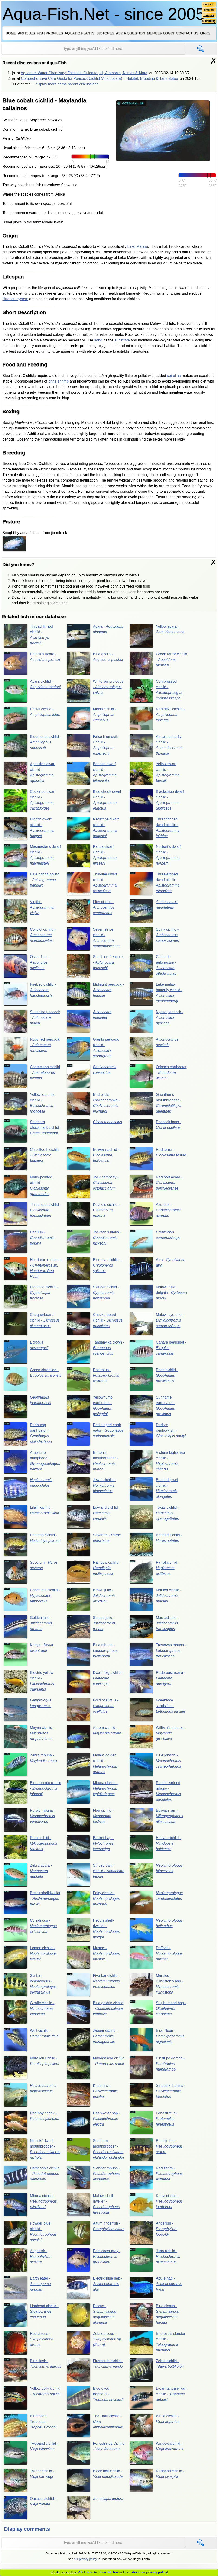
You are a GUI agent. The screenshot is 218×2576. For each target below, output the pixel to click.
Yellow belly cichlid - (32, 2409)
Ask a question (130, 33)
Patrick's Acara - (31, 663)
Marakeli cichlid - (31, 2074)
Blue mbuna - (92, 1660)
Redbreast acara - (157, 1688)
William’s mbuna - (157, 1743)
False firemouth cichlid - (92, 746)
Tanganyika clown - (94, 1357)
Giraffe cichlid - (29, 2019)
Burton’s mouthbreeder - (92, 1467)
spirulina (174, 376)
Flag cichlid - (90, 1826)
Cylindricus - (30, 1936)
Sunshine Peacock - (95, 966)
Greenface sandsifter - (157, 1715)
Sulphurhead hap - (157, 2019)
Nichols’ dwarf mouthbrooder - (32, 2157)
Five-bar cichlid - (93, 1991)
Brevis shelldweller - (32, 1908)
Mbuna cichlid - (92, 1798)
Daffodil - (156, 1964)
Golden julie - (28, 1633)
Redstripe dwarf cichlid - (92, 828)
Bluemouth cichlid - (32, 746)
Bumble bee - (156, 2157)
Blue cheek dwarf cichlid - (93, 801)
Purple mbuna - (29, 1826)
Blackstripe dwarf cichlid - (156, 801)
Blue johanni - (155, 1770)
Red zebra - (156, 2188)
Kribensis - (92, 2101)
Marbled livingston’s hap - (156, 1991)
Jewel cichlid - (91, 1495)
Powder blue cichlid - (30, 2244)
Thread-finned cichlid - (28, 635)
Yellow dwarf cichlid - (154, 773)
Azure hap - (155, 2299)
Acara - (95, 635)
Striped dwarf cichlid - (94, 1881)
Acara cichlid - (32, 691)
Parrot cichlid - (154, 1577)
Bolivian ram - (156, 1826)
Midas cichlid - (91, 718)
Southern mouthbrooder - (95, 2158)
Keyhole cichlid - (93, 1215)
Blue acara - (95, 663)
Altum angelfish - (93, 2244)
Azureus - (155, 1215)
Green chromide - (31, 1384)
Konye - (28, 1660)
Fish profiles (50, 33)
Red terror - (157, 1159)
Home (11, 33)
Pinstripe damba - (157, 2074)
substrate (122, 340)
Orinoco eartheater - (158, 1077)
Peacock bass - (155, 1132)
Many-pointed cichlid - (28, 1187)
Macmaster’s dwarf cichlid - (32, 856)
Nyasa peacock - (156, 1022)
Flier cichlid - (90, 911)
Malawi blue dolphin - (158, 1302)
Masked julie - (154, 1633)
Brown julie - (91, 1605)
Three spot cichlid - (32, 1215)
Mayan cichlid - (29, 1743)
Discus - (91, 2326)
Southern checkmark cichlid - (31, 1132)
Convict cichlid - (29, 939)
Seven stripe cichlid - (93, 939)
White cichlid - (154, 2437)
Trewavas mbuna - (158, 1660)
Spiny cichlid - (154, 939)
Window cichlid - (156, 2464)
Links (205, 33)
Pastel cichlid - (32, 718)
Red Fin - (29, 1242)
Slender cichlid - (93, 1302)
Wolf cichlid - (31, 2046)
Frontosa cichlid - (31, 1302)
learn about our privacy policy (145, 2572)
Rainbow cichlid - (93, 1577)
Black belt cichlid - (94, 2492)
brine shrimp (58, 381)
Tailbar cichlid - (29, 2492)
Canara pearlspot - (158, 1357)
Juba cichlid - (154, 2271)
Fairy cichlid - (93, 1908)
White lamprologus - (95, 691)
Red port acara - (156, 1187)
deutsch (208, 4)
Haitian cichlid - (155, 1853)
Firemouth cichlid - (94, 2381)
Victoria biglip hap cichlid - (157, 1467)
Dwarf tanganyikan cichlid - (158, 2409)
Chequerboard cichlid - (31, 1329)
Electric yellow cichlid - (28, 1688)
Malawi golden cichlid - (92, 1770)
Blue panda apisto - (31, 884)
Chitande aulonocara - (153, 966)
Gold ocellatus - (92, 1715)
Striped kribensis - (157, 2101)
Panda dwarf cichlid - (91, 856)
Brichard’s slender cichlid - (157, 2354)
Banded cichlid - (155, 1550)
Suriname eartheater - (152, 1412)
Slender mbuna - (93, 2188)
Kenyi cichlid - (156, 2216)
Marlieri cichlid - (155, 1605)
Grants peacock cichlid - (92, 1049)
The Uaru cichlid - (94, 2437)
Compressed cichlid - (155, 691)
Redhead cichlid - (157, 2492)
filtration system (15, 299)
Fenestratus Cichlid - (91, 2464)
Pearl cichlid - (153, 1384)
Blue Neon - (157, 2046)
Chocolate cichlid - (31, 1605)
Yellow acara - (157, 635)
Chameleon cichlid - (31, 1077)
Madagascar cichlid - (94, 2074)
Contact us (187, 33)
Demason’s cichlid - (31, 2188)
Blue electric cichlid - (29, 1798)
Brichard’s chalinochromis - (93, 1104)
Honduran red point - (29, 1271)
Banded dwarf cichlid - (91, 773)
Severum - (93, 1550)
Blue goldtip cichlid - (95, 2019)
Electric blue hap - (94, 2299)
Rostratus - (92, 1384)
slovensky (208, 21)
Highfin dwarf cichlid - (28, 828)
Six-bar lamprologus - (30, 1991)
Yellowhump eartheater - (89, 1412)
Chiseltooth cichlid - (31, 1159)
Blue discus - (154, 2326)
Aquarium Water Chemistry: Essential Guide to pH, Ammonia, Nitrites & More (84, 73)
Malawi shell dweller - (93, 2216)
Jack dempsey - (92, 1187)
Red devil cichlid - (157, 718)
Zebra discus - (94, 2354)
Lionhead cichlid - (31, 2326)
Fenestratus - (153, 2129)
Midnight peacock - (95, 994)
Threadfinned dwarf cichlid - (154, 828)
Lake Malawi (137, 246)
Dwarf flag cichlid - (94, 1688)
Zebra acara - (27, 1881)
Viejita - (28, 911)
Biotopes (105, 33)
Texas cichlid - (154, 1522)
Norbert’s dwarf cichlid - (155, 856)
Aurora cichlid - (94, 1743)
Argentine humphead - (31, 1467)
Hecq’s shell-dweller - (93, 1936)
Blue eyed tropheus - (95, 2409)
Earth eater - (27, 2299)
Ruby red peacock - (31, 1049)
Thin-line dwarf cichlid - (91, 884)
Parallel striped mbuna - (155, 1798)
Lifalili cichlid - (32, 1522)
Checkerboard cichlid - (94, 1329)
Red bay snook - (31, 2129)
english (209, 10)
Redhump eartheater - (27, 1439)
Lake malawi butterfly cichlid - (156, 994)
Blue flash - (26, 2381)
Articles (26, 33)
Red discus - (28, 2354)
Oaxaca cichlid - (30, 2519)
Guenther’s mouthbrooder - (155, 1104)
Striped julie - (91, 1633)
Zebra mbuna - (30, 1770)
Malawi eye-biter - (157, 1329)
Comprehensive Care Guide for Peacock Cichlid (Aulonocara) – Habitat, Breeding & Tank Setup (99, 78)
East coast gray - (93, 2271)
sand (98, 340)
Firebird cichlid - (29, 994)
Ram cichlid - (30, 1853)
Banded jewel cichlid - (153, 1495)
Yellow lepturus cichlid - (29, 1104)
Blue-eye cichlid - (93, 1270)
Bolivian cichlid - (93, 1159)
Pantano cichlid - (32, 1550)
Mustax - (93, 1964)
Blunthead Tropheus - (30, 2437)
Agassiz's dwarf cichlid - (29, 773)
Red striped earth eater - (95, 1439)
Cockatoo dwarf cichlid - (29, 801)
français (208, 15)
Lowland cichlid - (93, 1522)
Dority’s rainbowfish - (157, 1439)
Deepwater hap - (93, 2129)
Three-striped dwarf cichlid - (154, 884)
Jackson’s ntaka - (94, 1242)
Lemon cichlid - (30, 1964)
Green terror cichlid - (158, 663)
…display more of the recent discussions (65, 84)
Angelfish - (153, 2244)
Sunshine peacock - (31, 1022)
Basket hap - (90, 1853)
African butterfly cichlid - (156, 746)
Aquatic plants (79, 33)
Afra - (156, 1270)
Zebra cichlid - (156, 2381)
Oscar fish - (26, 966)
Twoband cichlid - (31, 2464)
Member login (160, 33)
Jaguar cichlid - (92, 2046)
